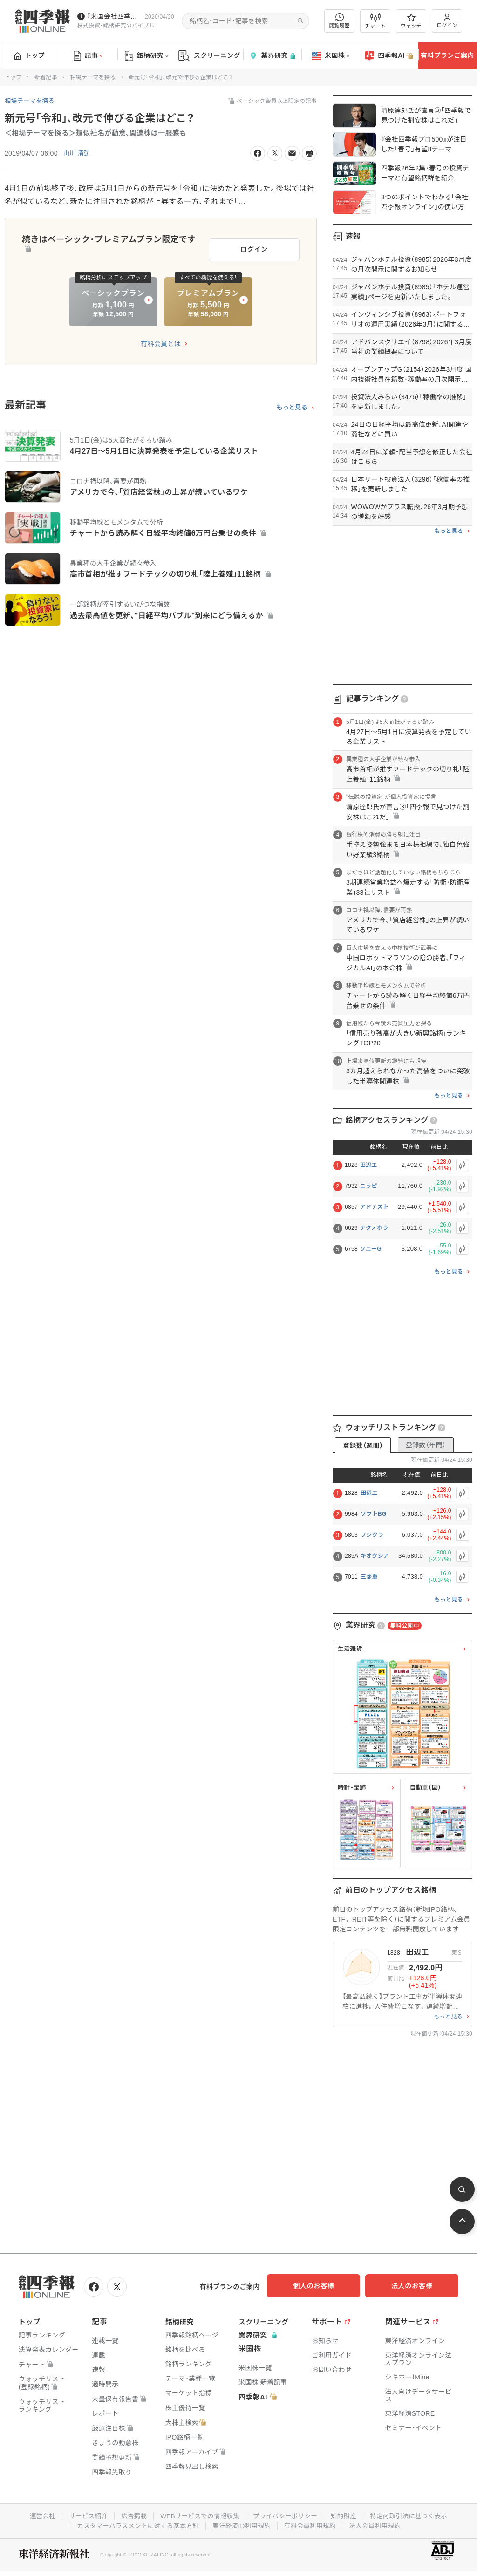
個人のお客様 (323, 2286)
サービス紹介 (84, 2514)
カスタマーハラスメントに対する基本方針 (135, 2524)
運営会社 (37, 2514)
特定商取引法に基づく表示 (413, 2514)
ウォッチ (411, 21)
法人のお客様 (416, 2286)
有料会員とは (161, 340)
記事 (88, 56)
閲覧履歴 (339, 20)
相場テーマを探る (93, 77)
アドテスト (374, 1207)
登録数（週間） (363, 1445)
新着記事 (45, 77)
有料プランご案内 (447, 55)
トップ (29, 55)
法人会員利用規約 (378, 2524)
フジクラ (372, 1535)
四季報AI (389, 56)
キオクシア (375, 1556)
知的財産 (346, 2514)
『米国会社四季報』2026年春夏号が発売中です (114, 16)
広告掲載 (130, 2514)
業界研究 (272, 55)
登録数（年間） (426, 1445)
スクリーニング (209, 55)
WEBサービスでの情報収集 (198, 2514)
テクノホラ (374, 1228)
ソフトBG (374, 1514)
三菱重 (369, 1577)
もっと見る (291, 404)
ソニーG (371, 1249)
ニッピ (368, 1186)
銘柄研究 (146, 56)
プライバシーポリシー (286, 2514)
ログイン (447, 21)
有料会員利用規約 (312, 2524)
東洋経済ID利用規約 (242, 2524)
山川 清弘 (77, 153)
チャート (375, 21)
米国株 (330, 56)
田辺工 (368, 1165)
